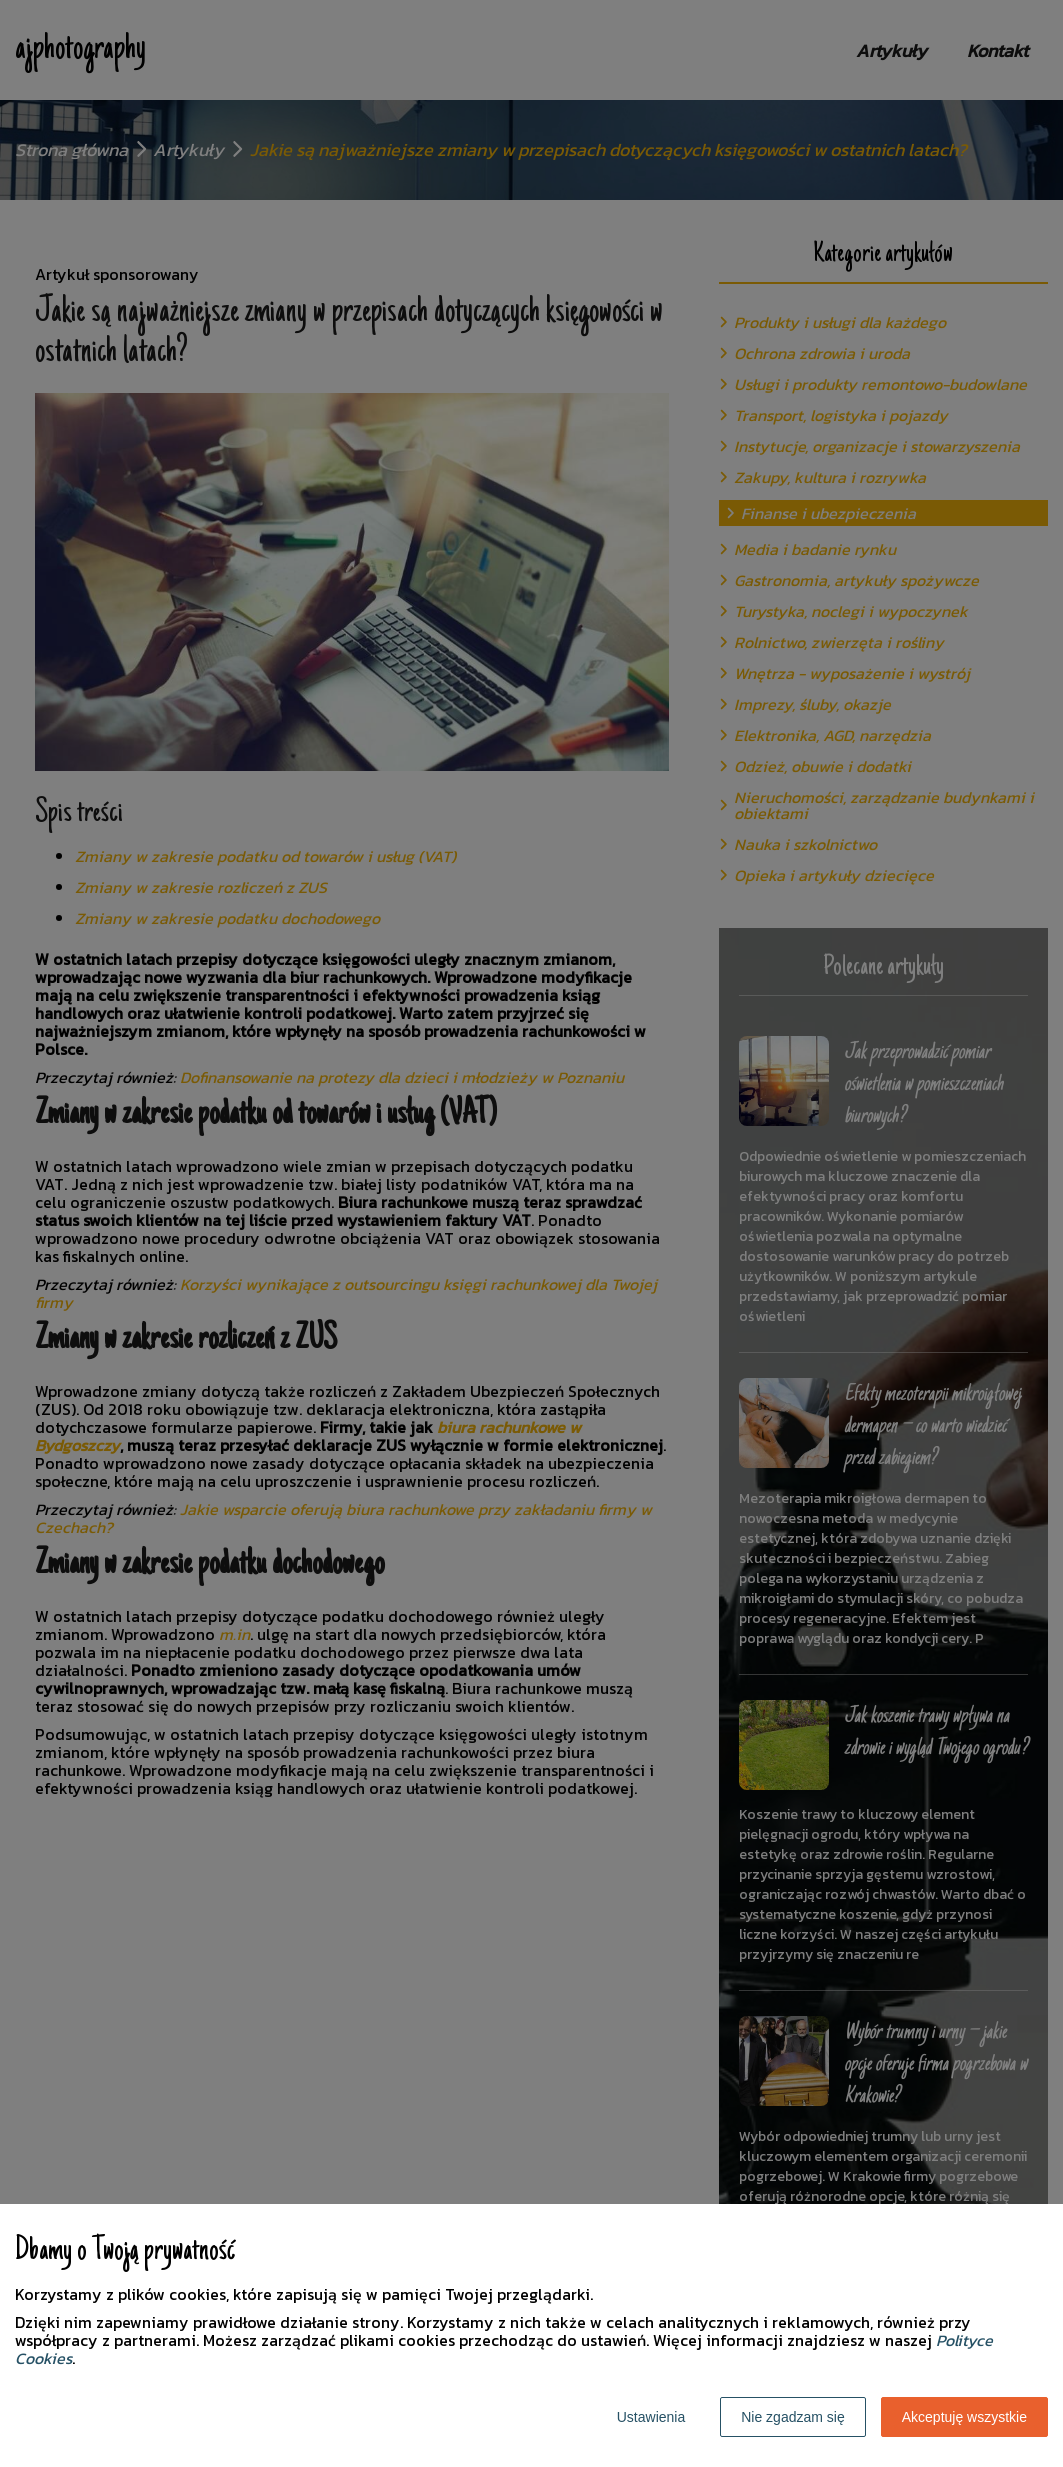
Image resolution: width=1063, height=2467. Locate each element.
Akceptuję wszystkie (964, 2417)
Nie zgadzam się (793, 2417)
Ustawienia (651, 2417)
